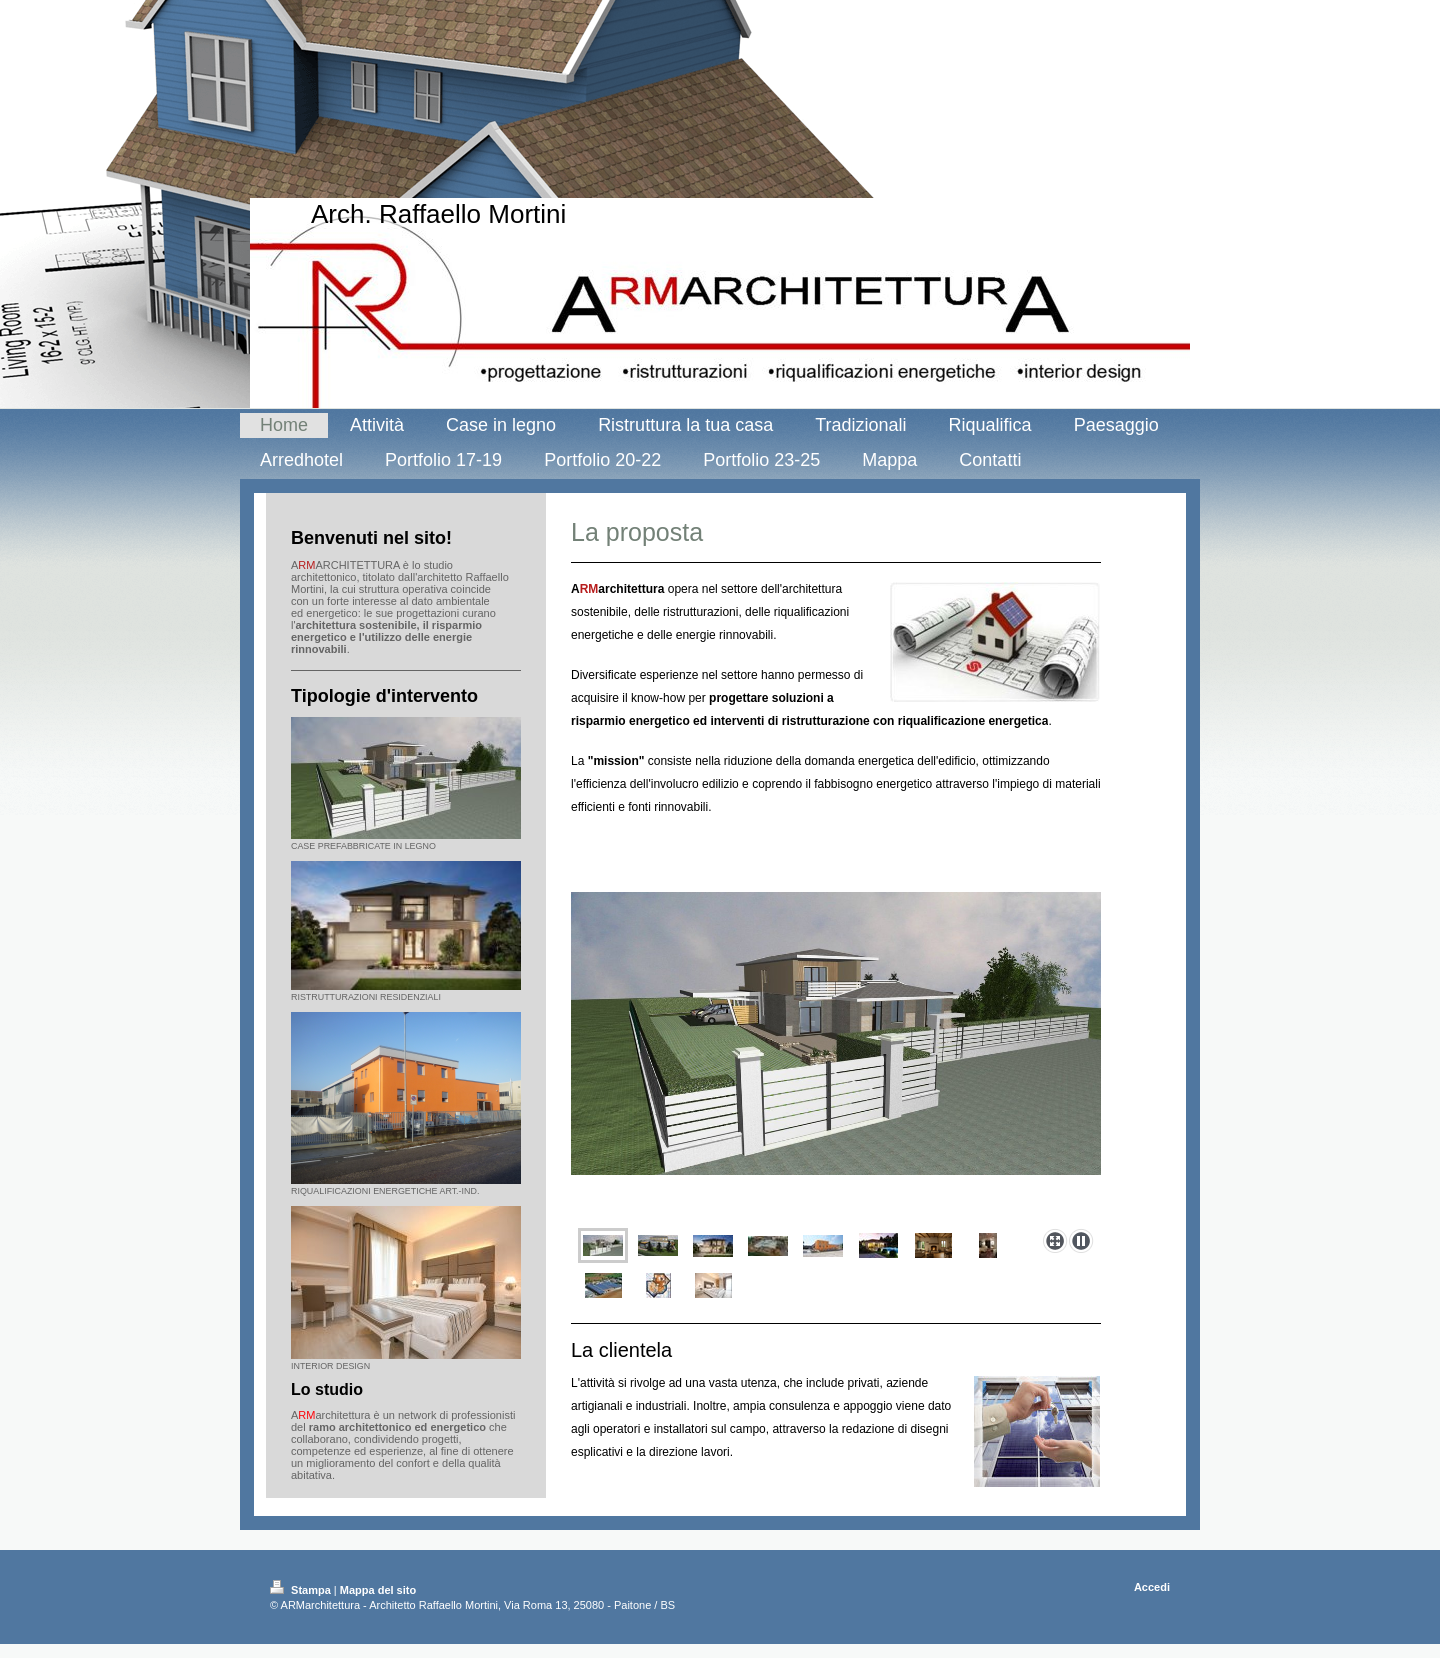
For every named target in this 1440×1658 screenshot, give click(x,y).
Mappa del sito (378, 1590)
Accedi (1152, 1587)
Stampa (302, 1590)
